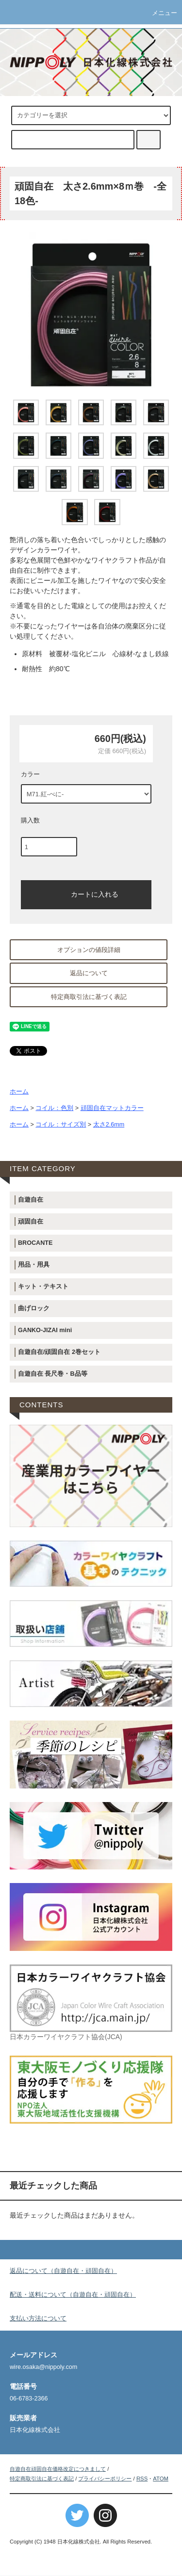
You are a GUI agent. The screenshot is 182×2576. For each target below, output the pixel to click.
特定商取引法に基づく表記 (89, 996)
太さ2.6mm (109, 1124)
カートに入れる (86, 894)
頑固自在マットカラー (112, 1108)
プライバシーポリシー (105, 2478)
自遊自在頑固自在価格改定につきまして (58, 2469)
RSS (142, 2478)
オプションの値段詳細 (88, 949)
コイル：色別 (54, 1108)
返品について (89, 973)
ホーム (19, 1091)
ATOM (160, 2478)
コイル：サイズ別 (60, 1124)
